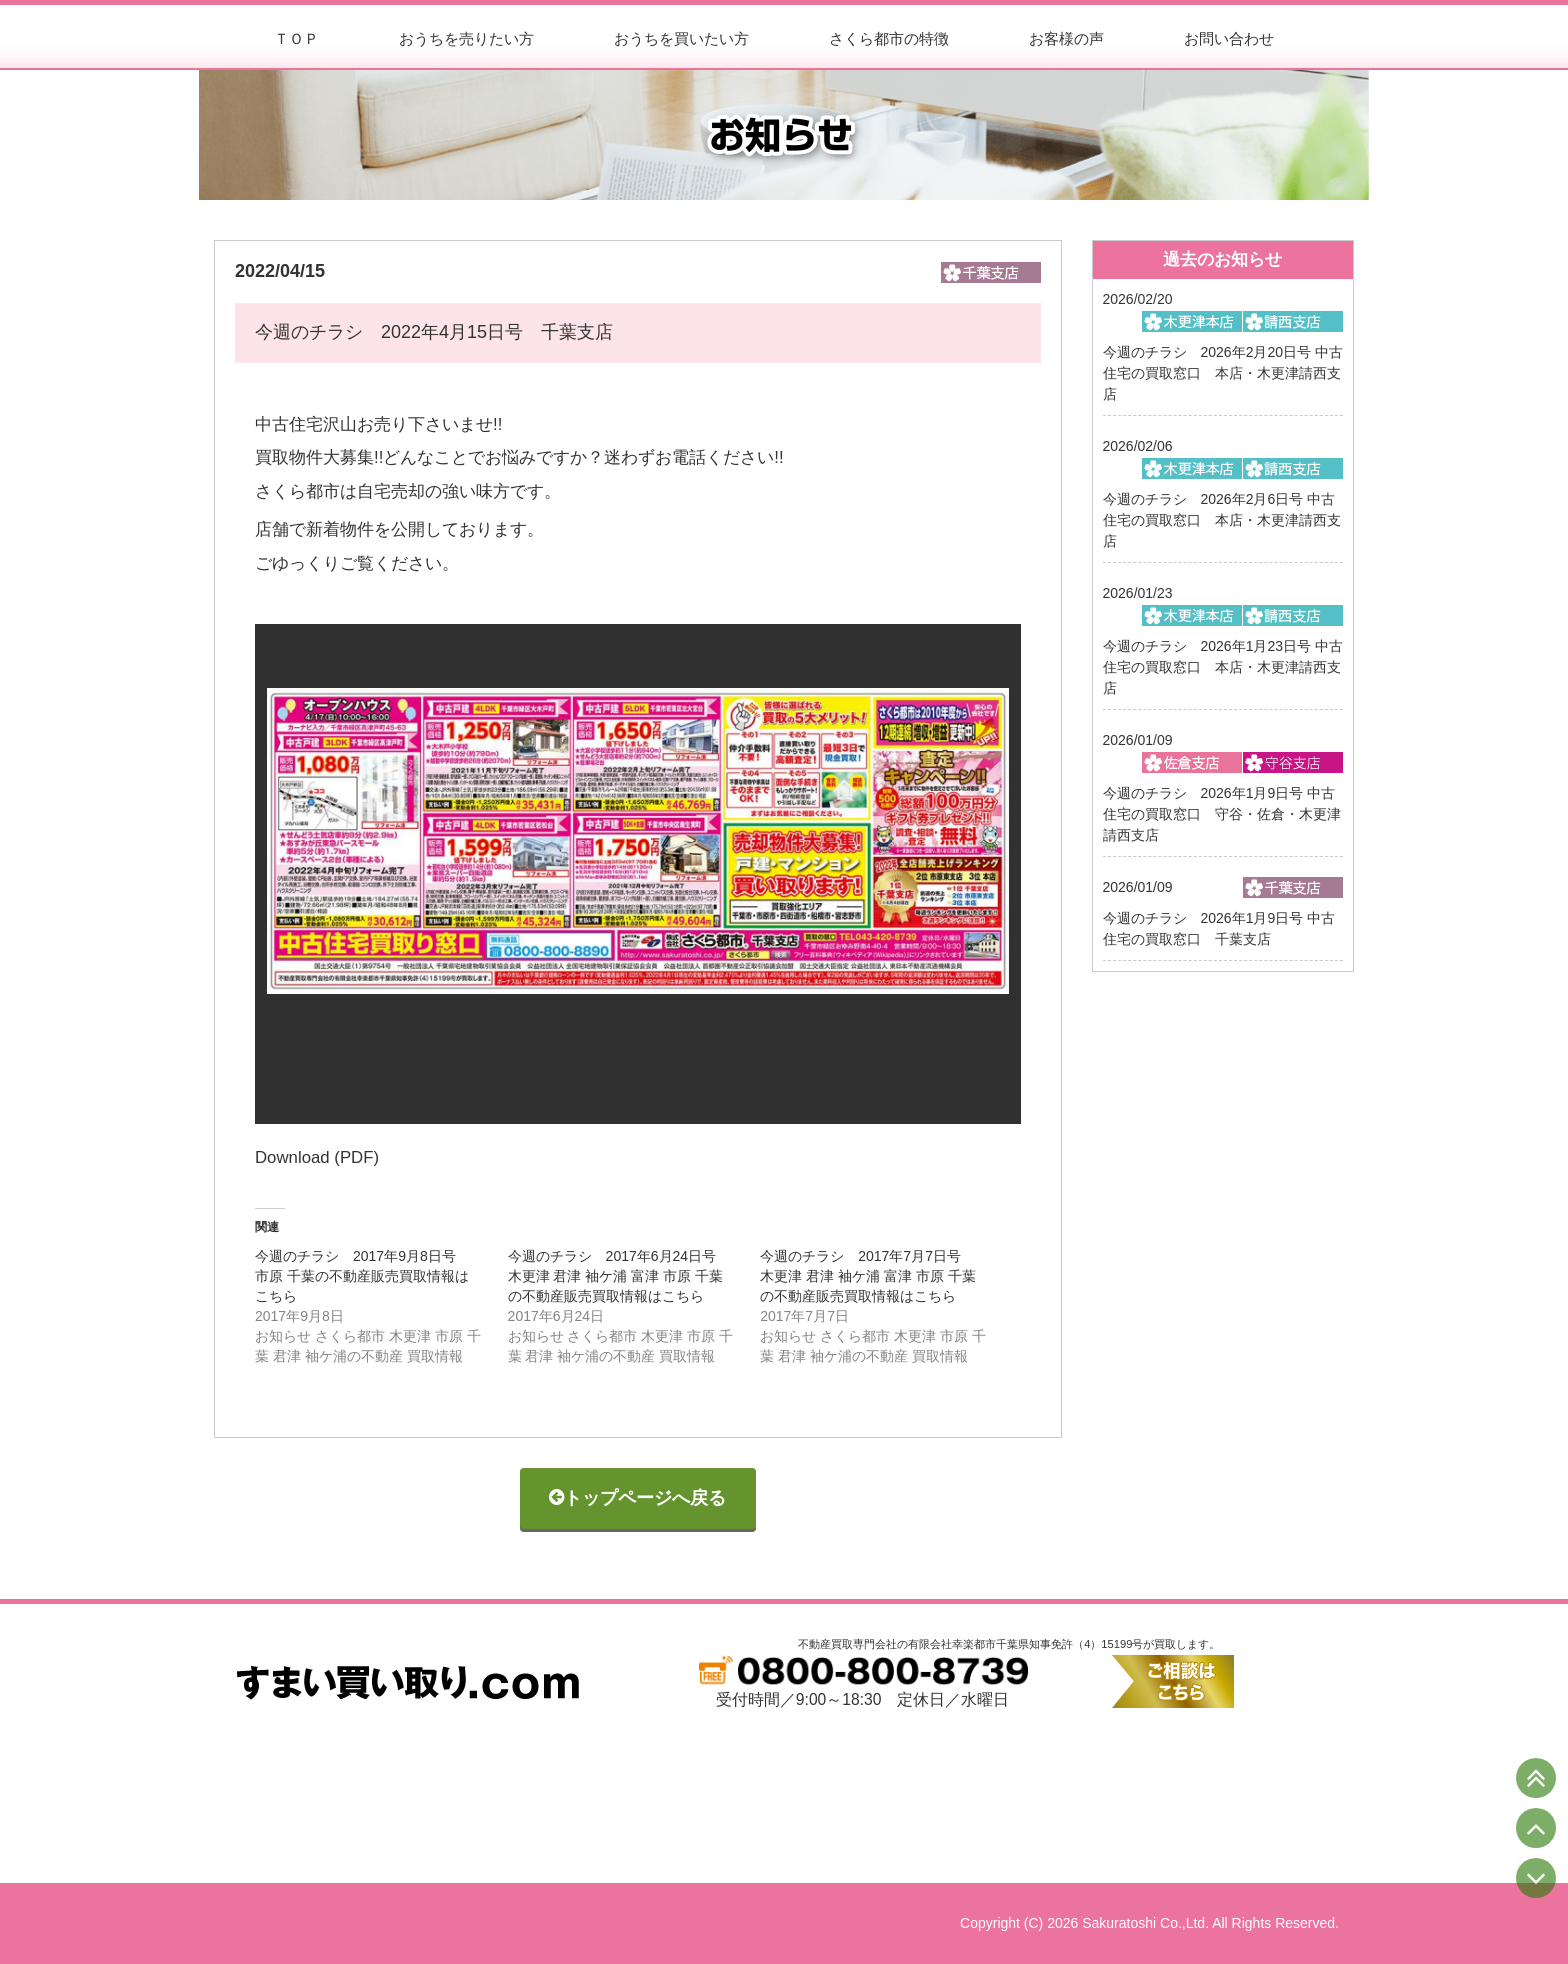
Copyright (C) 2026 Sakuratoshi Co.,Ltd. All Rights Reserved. (1149, 1923)
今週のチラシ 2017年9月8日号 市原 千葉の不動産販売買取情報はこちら (362, 1276)
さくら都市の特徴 (889, 38)
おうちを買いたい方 (681, 38)
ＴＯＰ (296, 38)
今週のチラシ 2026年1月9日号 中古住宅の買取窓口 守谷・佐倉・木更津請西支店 (1222, 814)
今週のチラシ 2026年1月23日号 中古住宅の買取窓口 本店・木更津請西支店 (1223, 667)
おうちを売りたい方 (466, 38)
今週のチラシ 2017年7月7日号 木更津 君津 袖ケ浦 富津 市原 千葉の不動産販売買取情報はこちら (867, 1276)
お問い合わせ (1229, 38)
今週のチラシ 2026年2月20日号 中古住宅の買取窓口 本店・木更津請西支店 (1223, 373)
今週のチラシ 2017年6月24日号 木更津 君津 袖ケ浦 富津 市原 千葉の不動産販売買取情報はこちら (619, 1276)
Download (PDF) (317, 1157)
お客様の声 (1066, 38)
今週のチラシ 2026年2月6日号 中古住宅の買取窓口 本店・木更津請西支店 (1222, 520)
